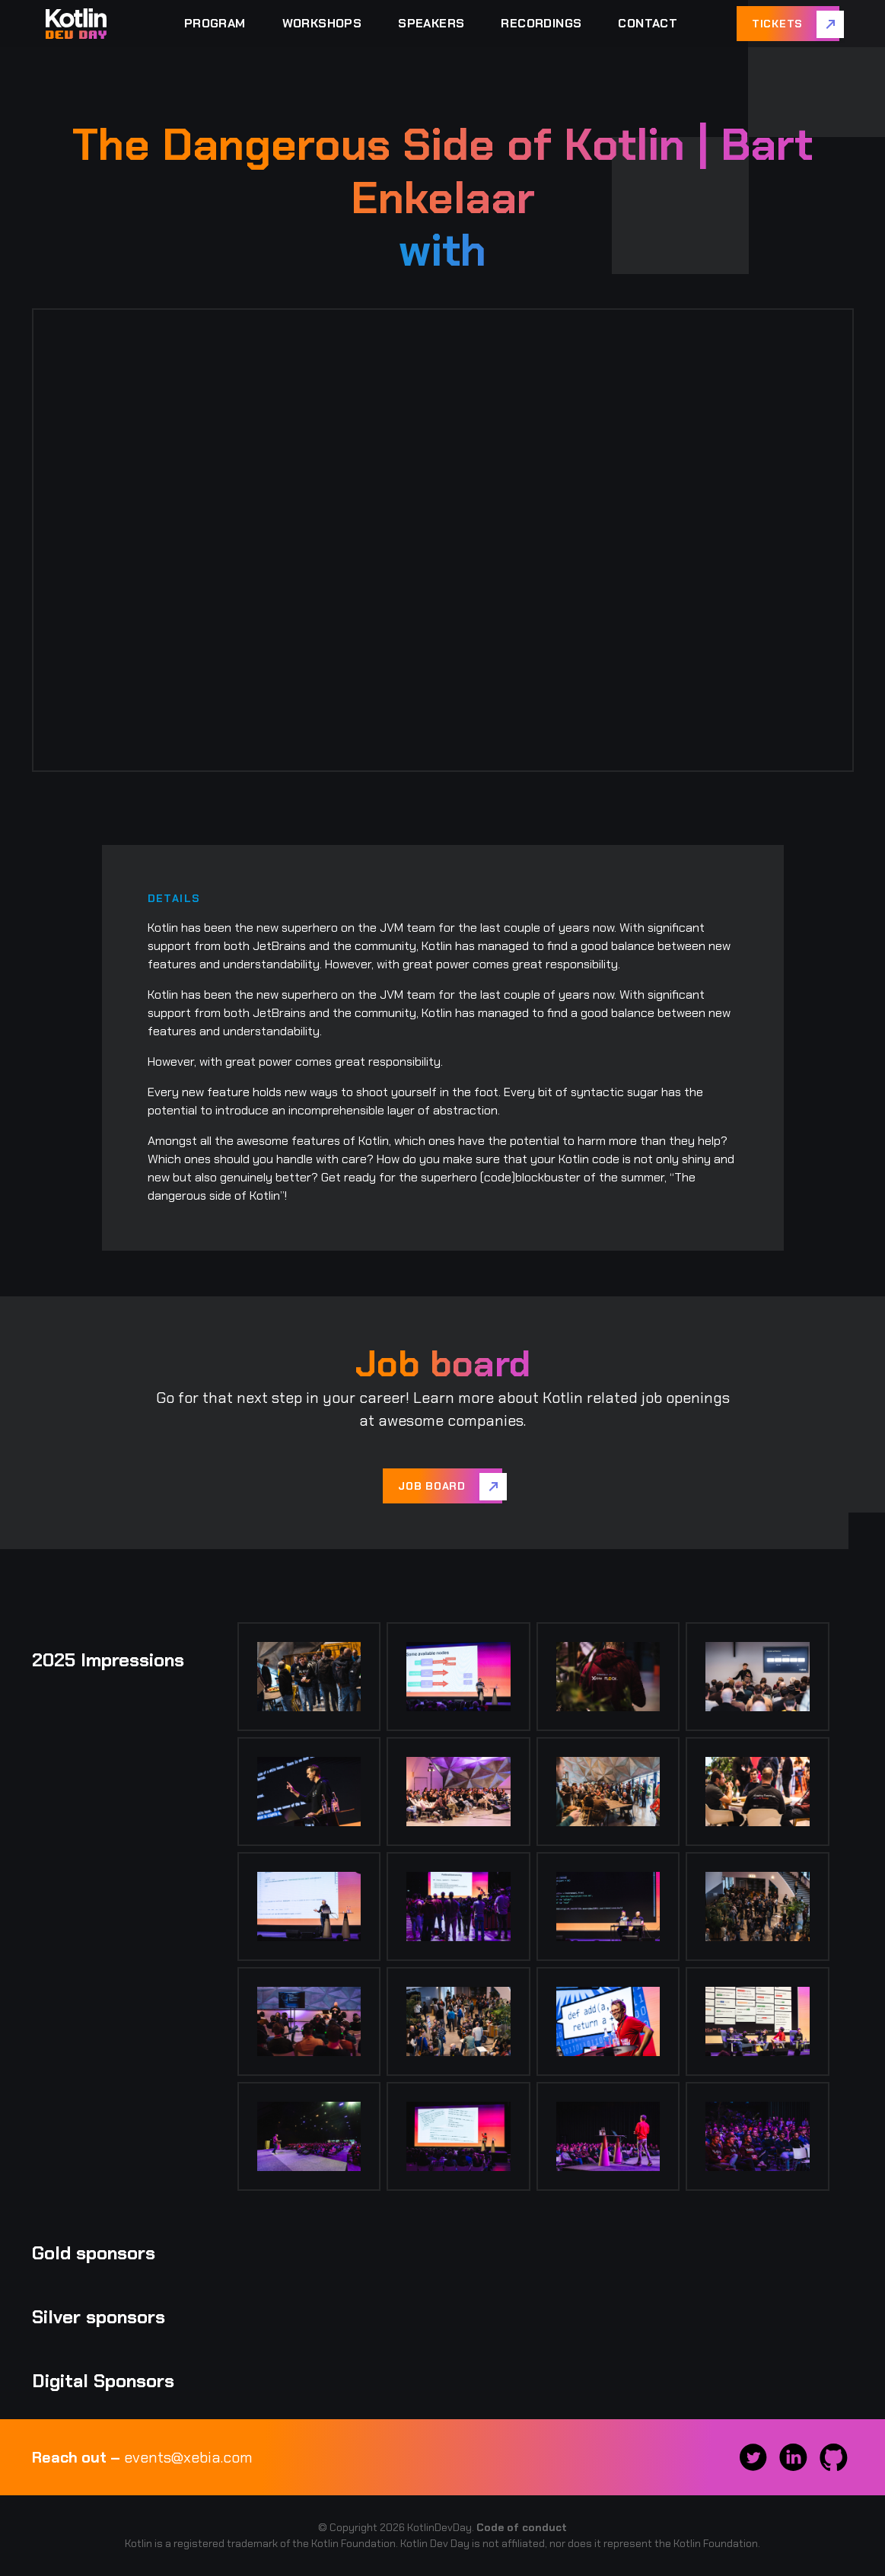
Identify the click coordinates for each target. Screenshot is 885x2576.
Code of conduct (521, 2527)
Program (215, 23)
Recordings (541, 23)
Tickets (777, 23)
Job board (431, 1486)
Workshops (322, 23)
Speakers (431, 23)
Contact (647, 23)
